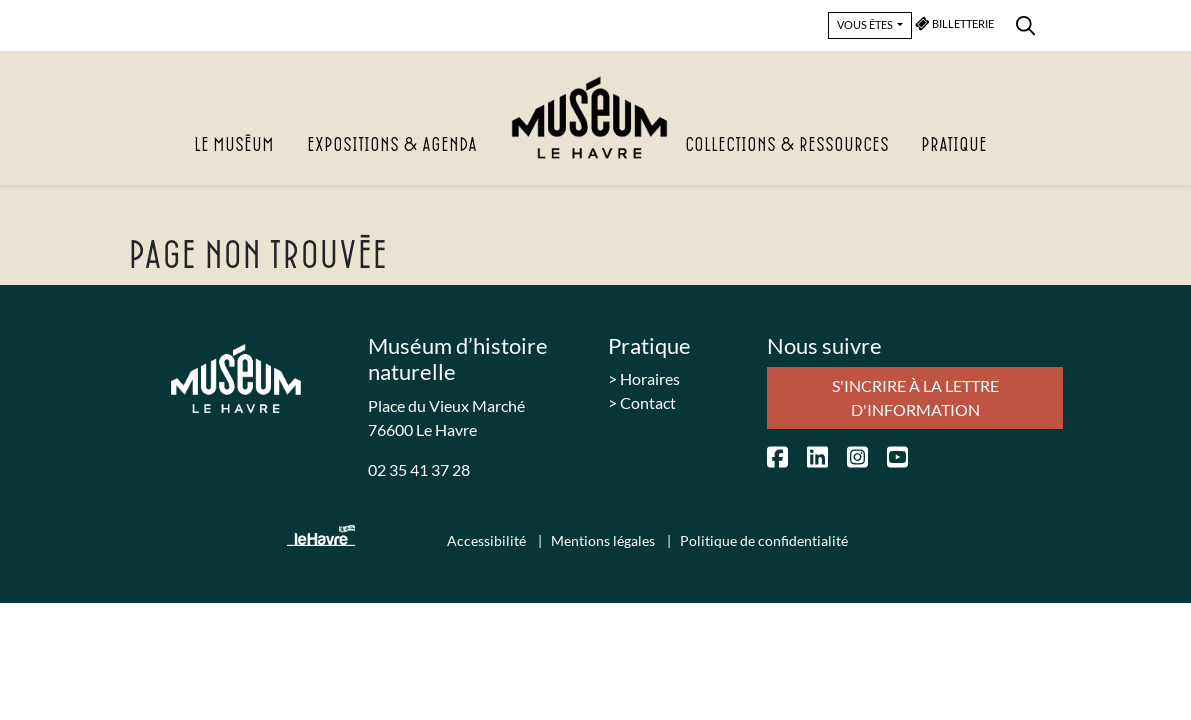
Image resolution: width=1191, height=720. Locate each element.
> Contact (642, 402)
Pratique (954, 145)
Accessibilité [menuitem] (488, 540)
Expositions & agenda (392, 145)
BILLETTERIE (955, 23)
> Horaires (644, 378)
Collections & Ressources (787, 145)
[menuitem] (1025, 22)
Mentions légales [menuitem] (604, 540)
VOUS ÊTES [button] (866, 24)
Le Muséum (234, 145)
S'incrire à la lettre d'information (915, 397)
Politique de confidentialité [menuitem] (764, 540)
